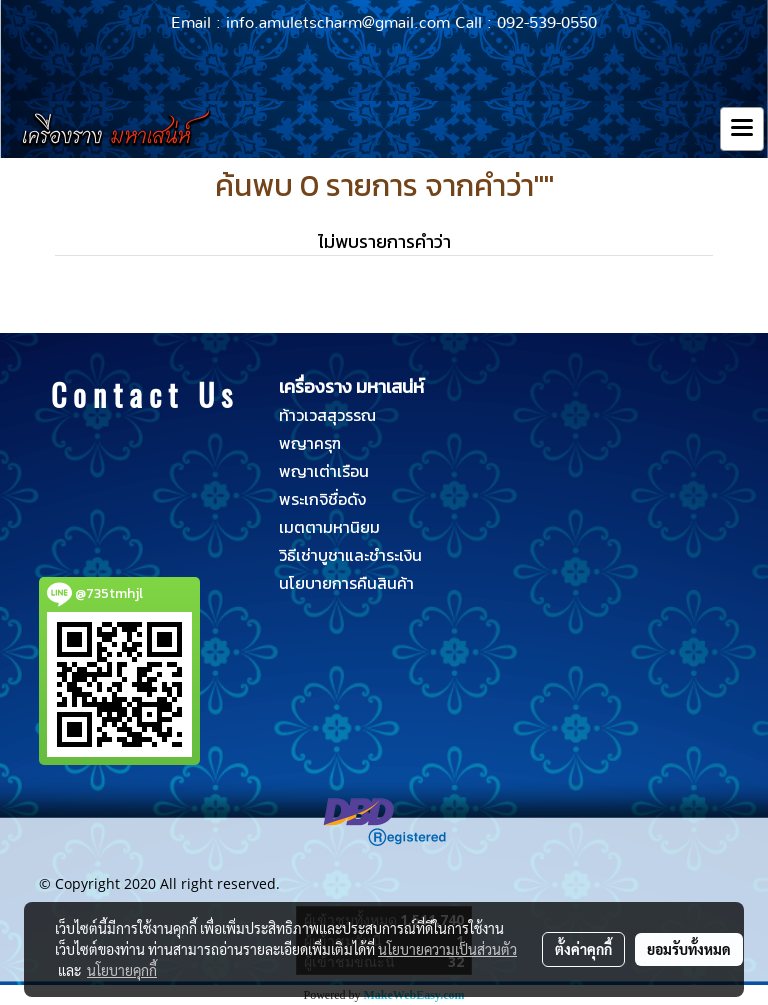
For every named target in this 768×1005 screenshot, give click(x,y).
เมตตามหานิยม (329, 527)
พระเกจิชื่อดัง (322, 499)
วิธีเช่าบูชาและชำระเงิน (350, 555)
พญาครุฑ (310, 443)
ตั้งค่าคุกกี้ (583, 949)
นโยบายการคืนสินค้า (346, 583)
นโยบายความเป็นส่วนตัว (447, 949)
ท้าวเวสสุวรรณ (327, 415)
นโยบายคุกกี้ (122, 970)
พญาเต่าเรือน (324, 471)
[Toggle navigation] (742, 129)
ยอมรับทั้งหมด (689, 949)
